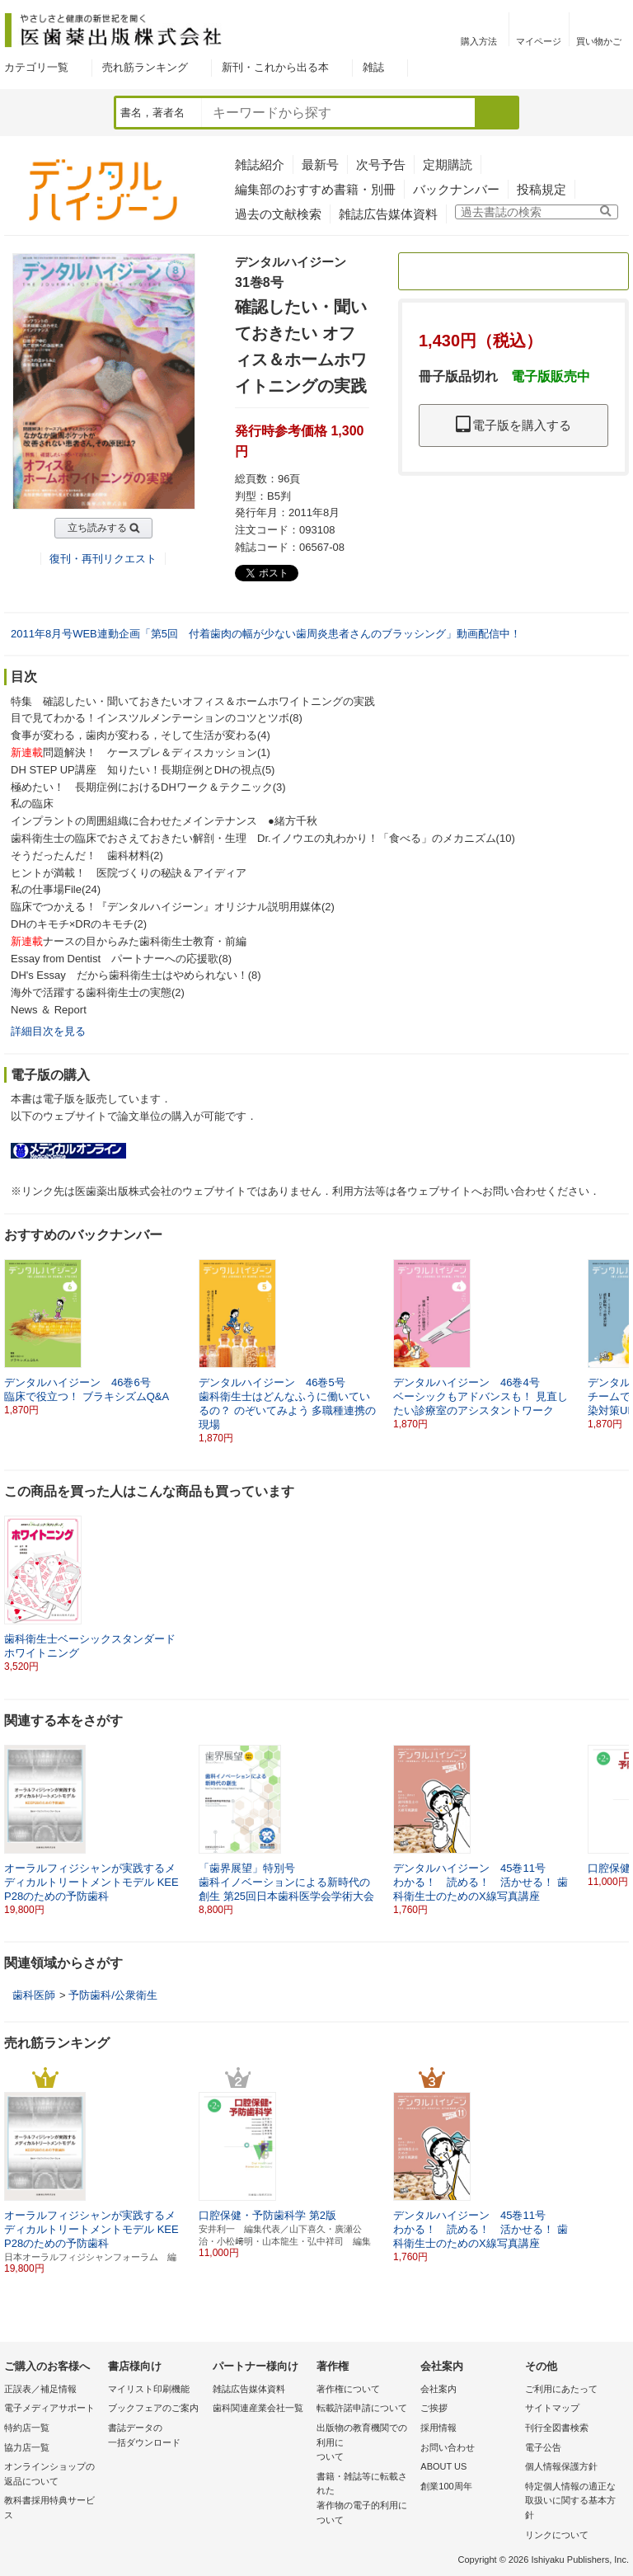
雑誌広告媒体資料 (388, 214)
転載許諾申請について (361, 2408)
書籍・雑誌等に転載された (364, 2499)
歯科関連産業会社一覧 (258, 2408)
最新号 (320, 164)
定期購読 (447, 164)
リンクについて (556, 2535)
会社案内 (438, 2389)
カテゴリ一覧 (36, 67)
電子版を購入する (513, 425)
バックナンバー (456, 189)
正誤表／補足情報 (40, 2389)
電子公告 (543, 2447)
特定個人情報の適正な (573, 2502)
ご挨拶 (434, 2408)
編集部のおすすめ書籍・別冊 (315, 189)
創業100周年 (445, 2486)
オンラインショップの (52, 2475)
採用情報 (438, 2428)
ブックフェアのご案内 (153, 2408)
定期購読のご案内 (513, 271)
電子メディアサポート (49, 2408)
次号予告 (381, 164)
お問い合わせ (447, 2447)
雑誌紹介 (259, 164)
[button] (617, 1337)
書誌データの (156, 2436)
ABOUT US (443, 2466)
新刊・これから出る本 (275, 67)
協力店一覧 (26, 2447)
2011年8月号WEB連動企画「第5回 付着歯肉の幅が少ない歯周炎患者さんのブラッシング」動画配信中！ (266, 634)
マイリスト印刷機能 (149, 2389)
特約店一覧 (26, 2428)
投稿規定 (541, 189)
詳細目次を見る (48, 1031)
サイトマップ (552, 2408)
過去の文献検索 (278, 214)
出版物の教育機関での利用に (364, 2444)
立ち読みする (97, 528)
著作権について (348, 2389)
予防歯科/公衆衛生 (112, 1995)
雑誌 (373, 67)
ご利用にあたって (561, 2389)
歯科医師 (33, 1995)
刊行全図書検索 (556, 2428)
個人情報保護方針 (561, 2466)
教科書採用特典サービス (49, 2507)
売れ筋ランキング (145, 67)
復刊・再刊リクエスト (103, 558)
